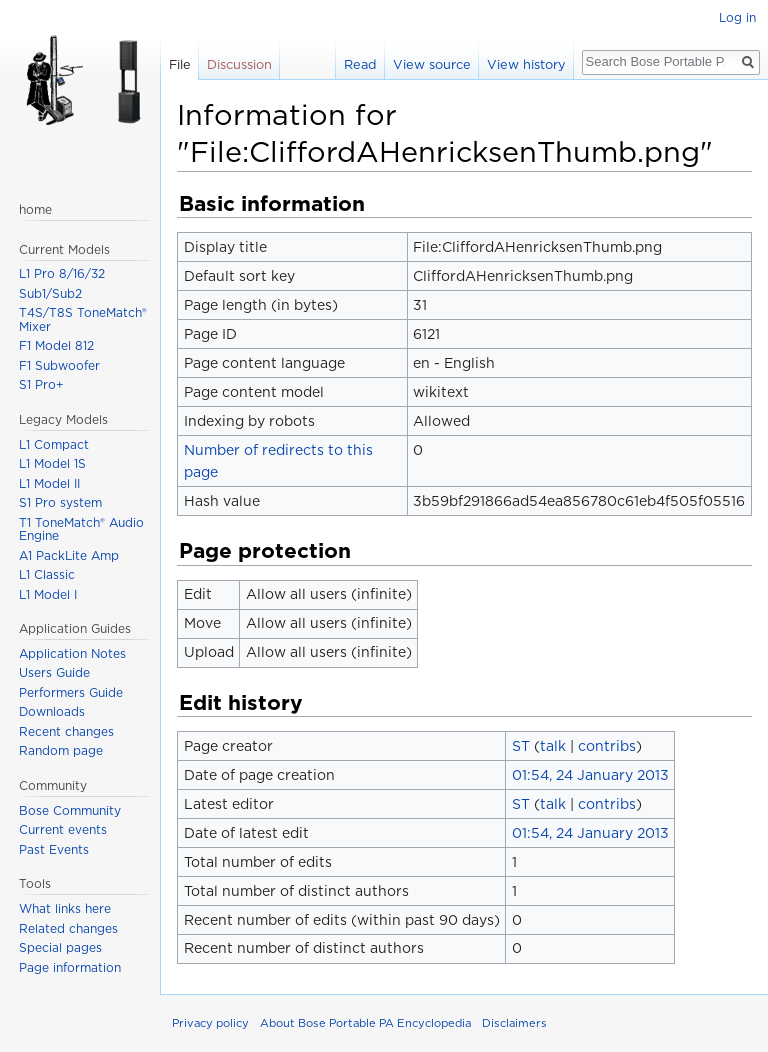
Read (360, 64)
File (180, 64)
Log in (737, 17)
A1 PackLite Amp (69, 555)
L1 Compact (54, 444)
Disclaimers (514, 1023)
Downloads (52, 711)
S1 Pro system (60, 502)
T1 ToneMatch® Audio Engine (81, 529)
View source (432, 64)
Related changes (68, 928)
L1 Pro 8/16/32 (62, 273)
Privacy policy (210, 1023)
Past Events (54, 849)
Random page (61, 750)
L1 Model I (48, 594)
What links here (65, 908)
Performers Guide (71, 692)
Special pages (60, 947)
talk (553, 746)
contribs (607, 746)
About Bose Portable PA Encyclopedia (365, 1023)
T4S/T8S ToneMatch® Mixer (83, 319)
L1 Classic (47, 574)
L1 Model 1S (52, 463)
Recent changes (66, 731)
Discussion (239, 64)
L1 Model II (49, 483)
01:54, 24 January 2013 (590, 775)
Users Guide (54, 672)
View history (526, 64)
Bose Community (70, 810)
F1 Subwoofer (59, 365)
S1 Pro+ (41, 384)
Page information (70, 967)
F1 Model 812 (56, 345)
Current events (63, 829)
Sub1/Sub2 (50, 293)
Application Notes (72, 653)
